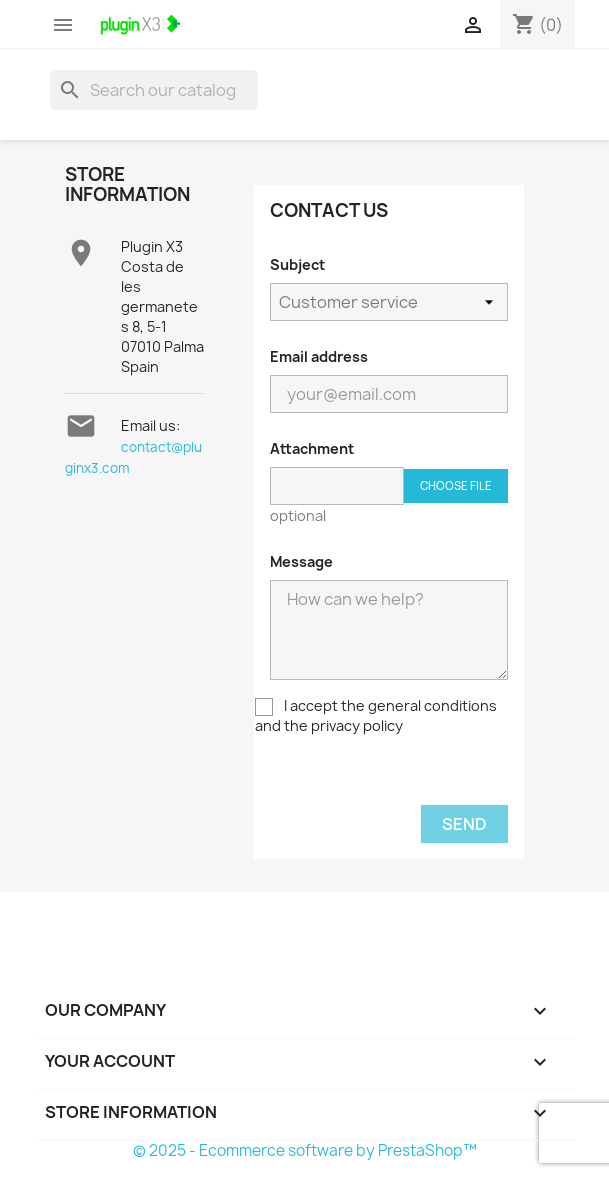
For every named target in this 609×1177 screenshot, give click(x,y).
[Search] (154, 90)
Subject (297, 264)
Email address (319, 356)
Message (301, 561)
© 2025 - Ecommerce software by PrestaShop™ (305, 1150)
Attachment (312, 448)
